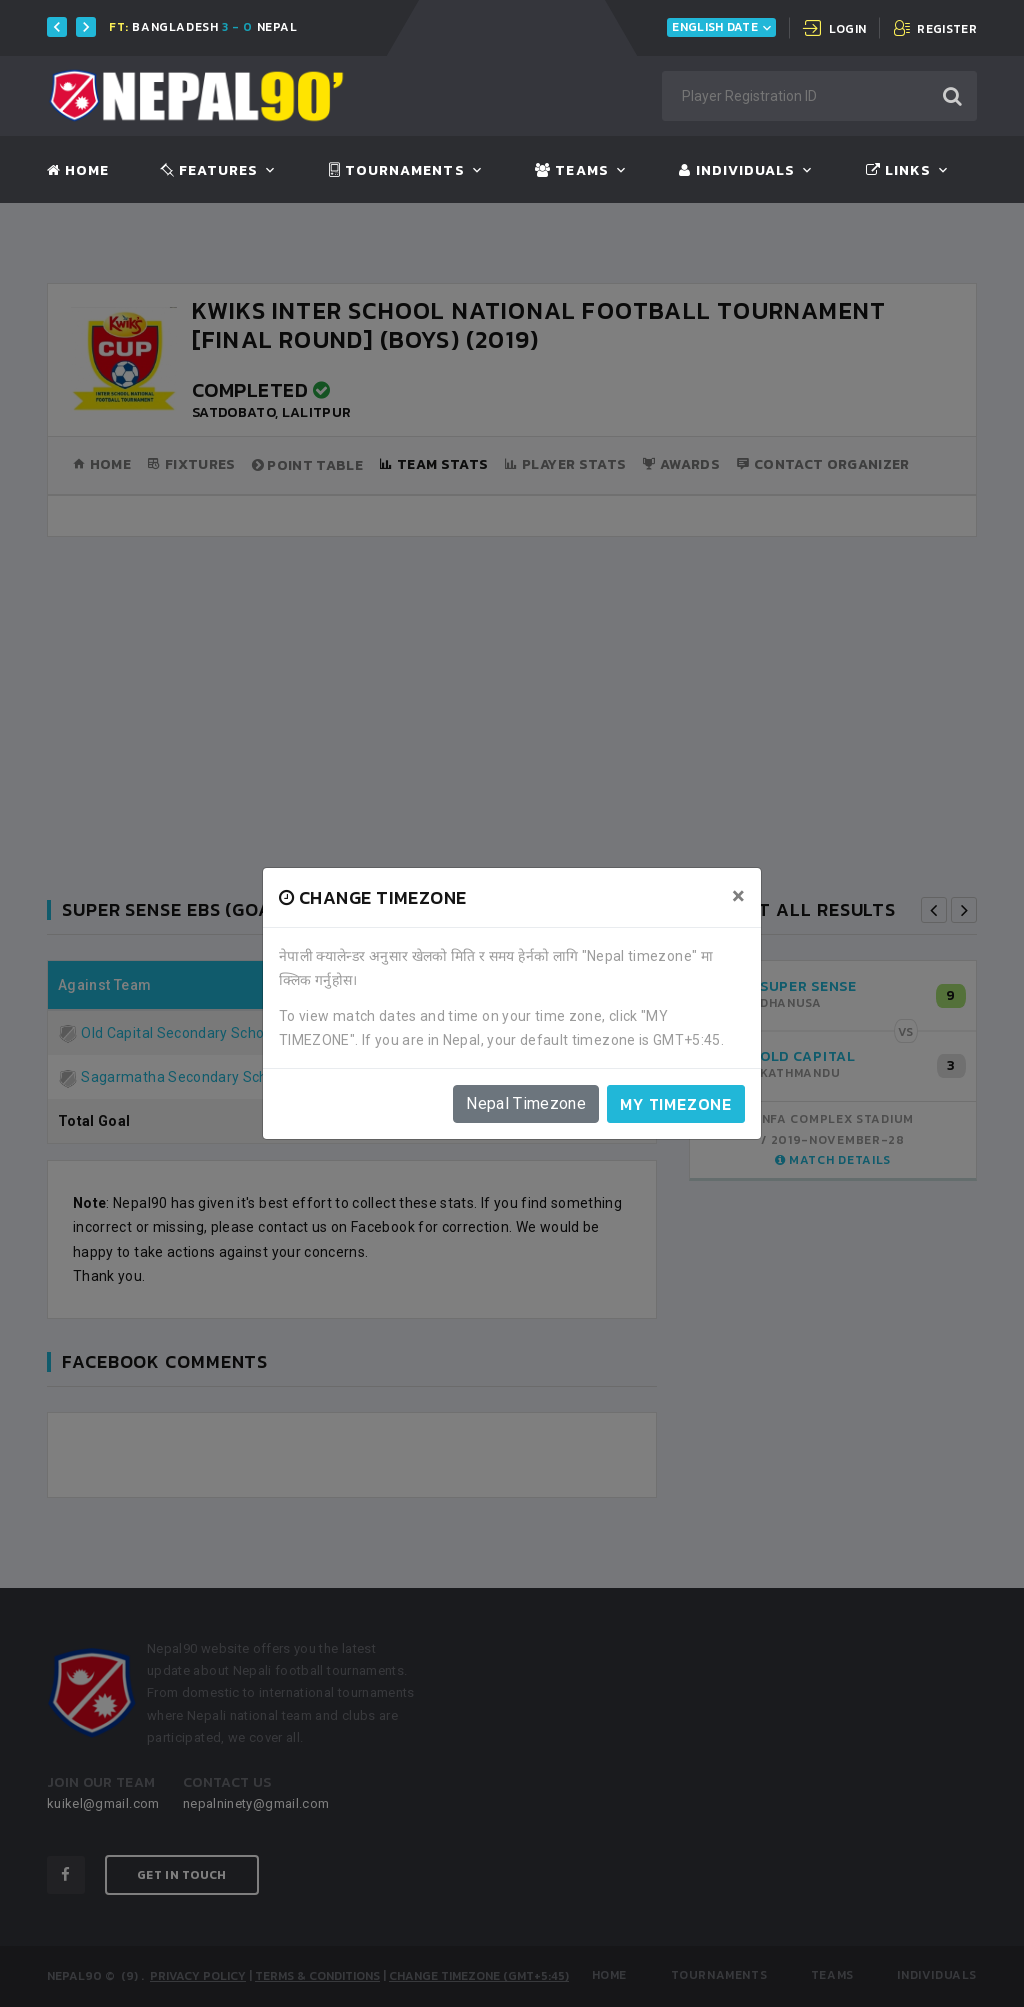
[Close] (738, 896)
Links (898, 171)
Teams (571, 171)
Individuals (737, 171)
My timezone (676, 1104)
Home (78, 171)
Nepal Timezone (526, 1103)
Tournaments (397, 171)
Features (209, 171)
